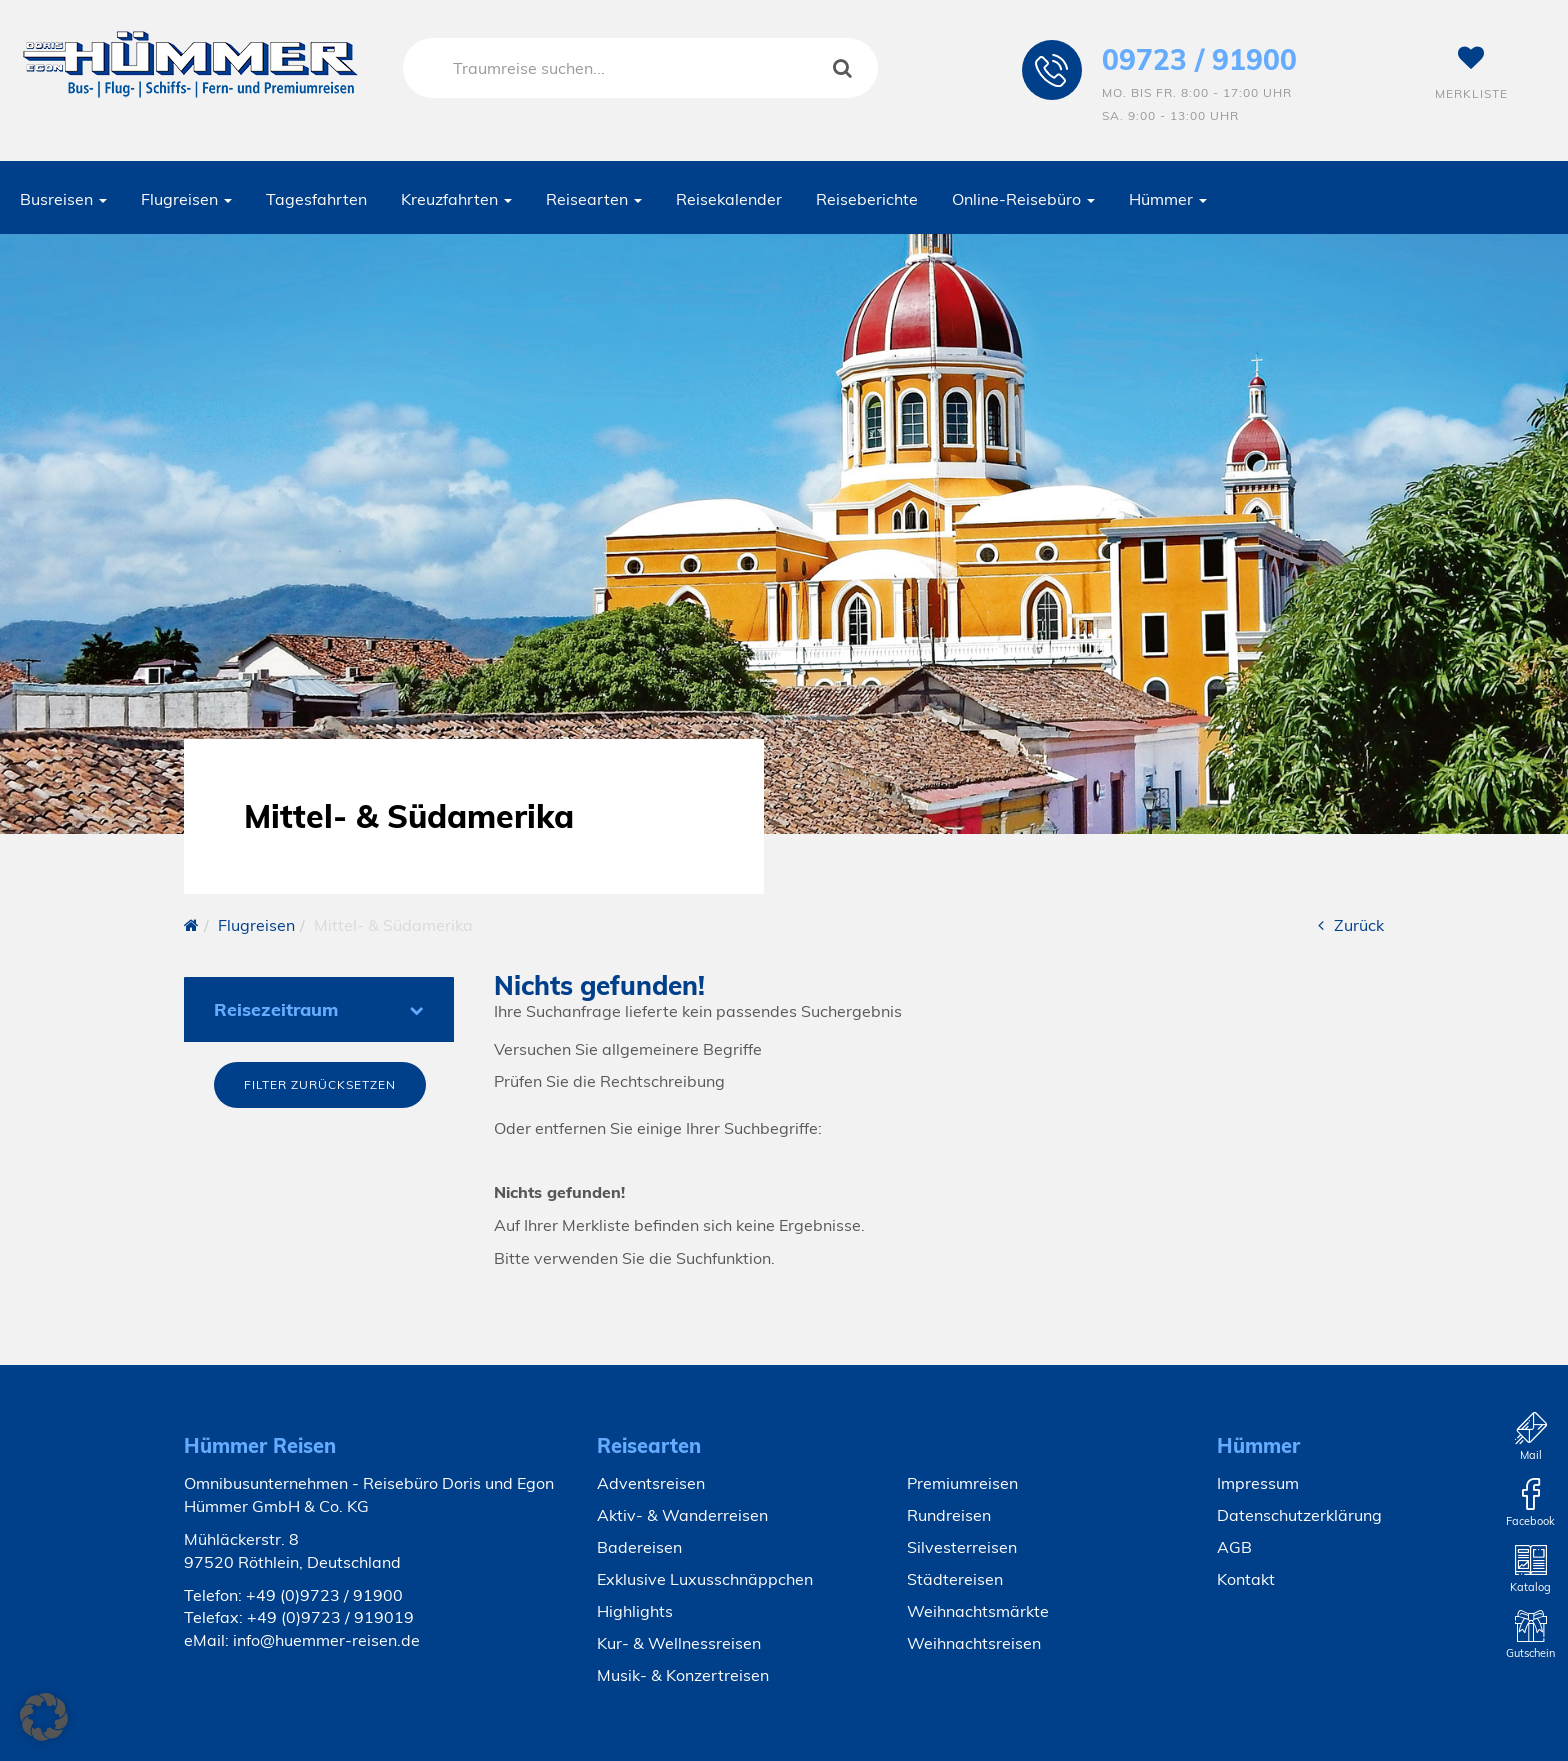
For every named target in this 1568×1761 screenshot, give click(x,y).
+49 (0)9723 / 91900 (324, 1595)
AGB (1234, 1547)
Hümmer (1168, 199)
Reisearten (594, 199)
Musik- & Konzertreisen (683, 1675)
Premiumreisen (962, 1483)
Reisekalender (729, 199)
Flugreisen (186, 199)
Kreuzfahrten (456, 199)
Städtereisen (955, 1579)
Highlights (635, 1611)
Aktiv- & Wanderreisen (682, 1515)
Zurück (1351, 925)
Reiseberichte (867, 199)
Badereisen (639, 1547)
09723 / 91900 (1199, 59)
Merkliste (1471, 73)
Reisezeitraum (319, 1009)
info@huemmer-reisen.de (326, 1640)
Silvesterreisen (962, 1547)
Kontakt (1246, 1579)
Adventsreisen (651, 1483)
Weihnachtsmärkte (978, 1611)
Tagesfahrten (316, 199)
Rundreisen (949, 1515)
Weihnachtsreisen (974, 1643)
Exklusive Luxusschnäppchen (705, 1579)
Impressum (1258, 1483)
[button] (44, 1717)
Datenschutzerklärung (1299, 1515)
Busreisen (63, 199)
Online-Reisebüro (1023, 199)
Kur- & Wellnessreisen (679, 1643)
